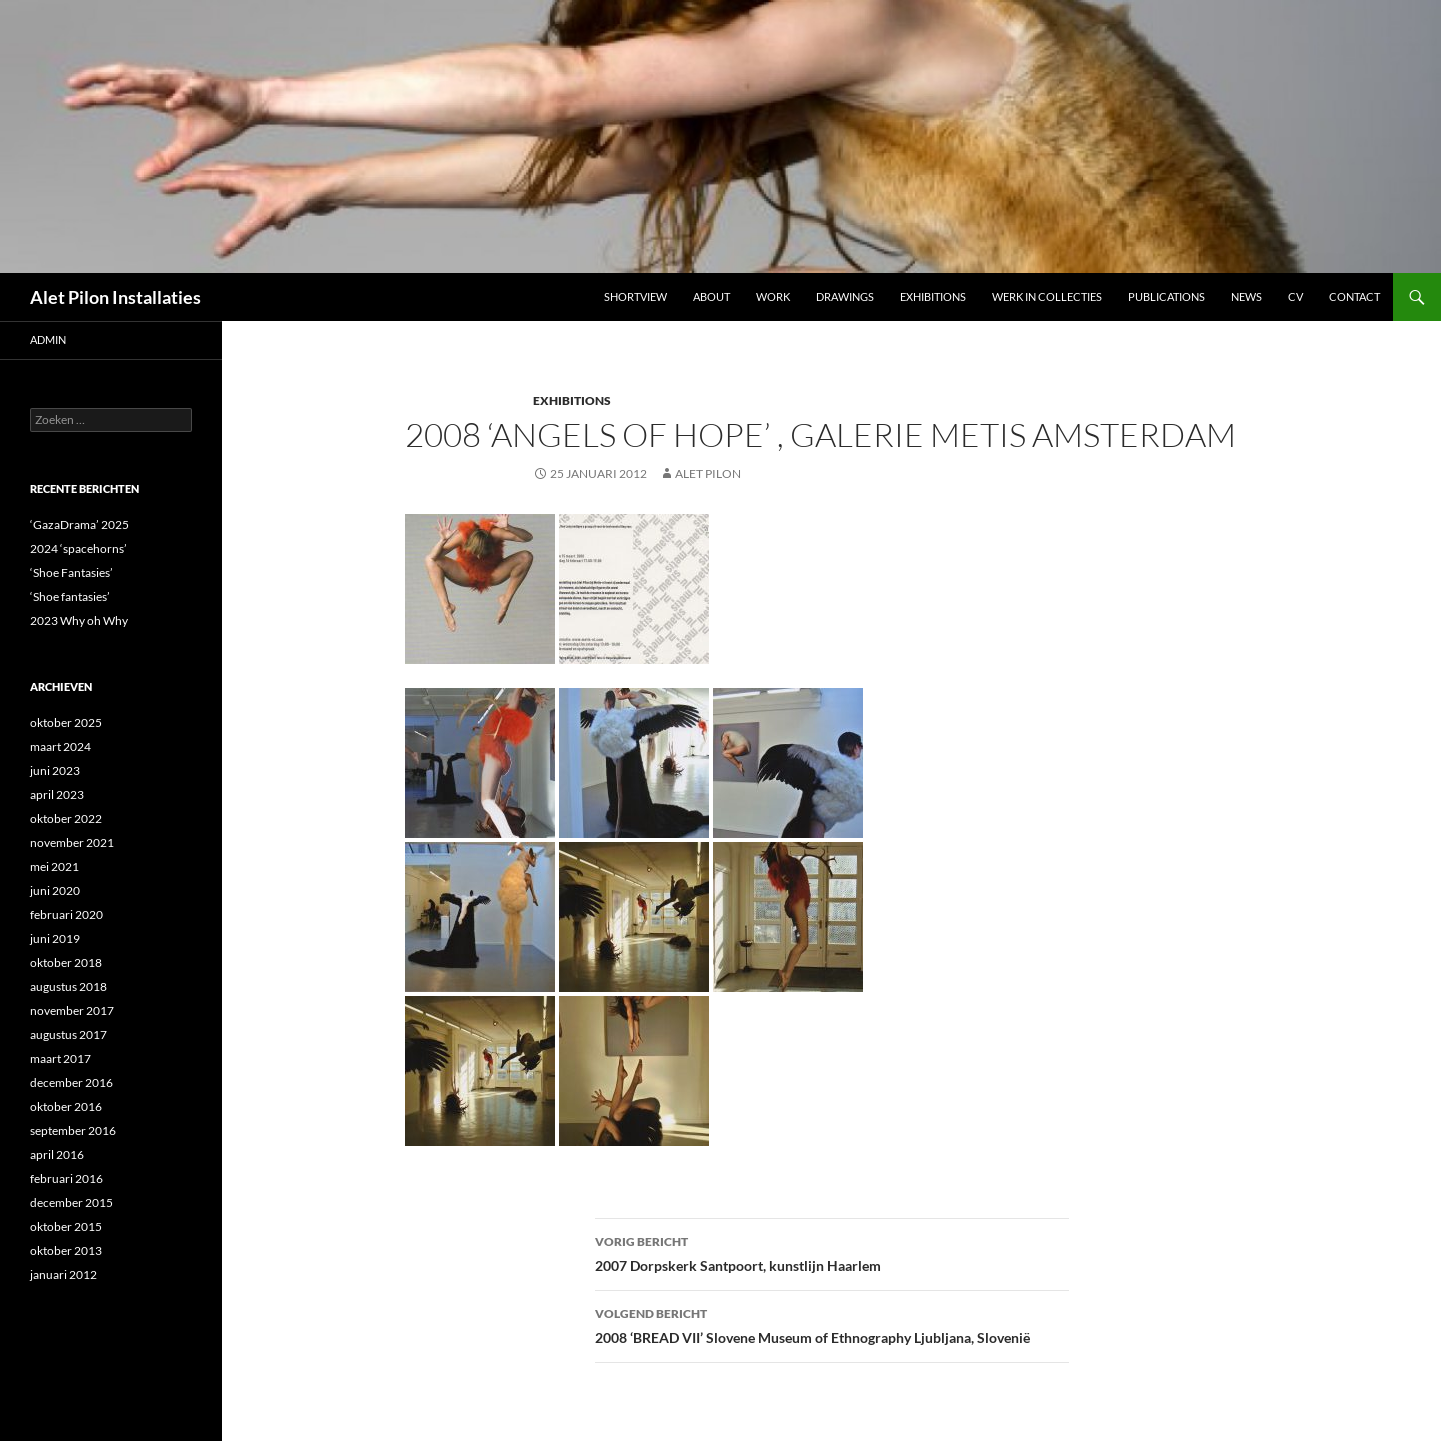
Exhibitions (933, 296)
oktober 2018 (66, 962)
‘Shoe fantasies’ (70, 596)
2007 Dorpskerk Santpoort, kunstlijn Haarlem (832, 1252)
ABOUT (711, 296)
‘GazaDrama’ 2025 (79, 524)
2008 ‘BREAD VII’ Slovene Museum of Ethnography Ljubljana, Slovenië (832, 1324)
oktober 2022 (66, 818)
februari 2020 (66, 914)
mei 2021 (54, 866)
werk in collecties (1047, 296)
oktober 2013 (66, 1250)
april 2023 (57, 794)
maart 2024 (60, 746)
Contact (1354, 296)
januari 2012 (63, 1274)
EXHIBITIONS (572, 400)
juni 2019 (55, 938)
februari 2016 (66, 1178)
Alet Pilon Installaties (115, 297)
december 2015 (71, 1202)
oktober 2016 (66, 1106)
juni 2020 (55, 890)
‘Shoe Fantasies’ (71, 572)
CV (1295, 296)
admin (48, 339)
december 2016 (71, 1082)
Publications (1166, 296)
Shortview (635, 296)
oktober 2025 (66, 722)
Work (773, 296)
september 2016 (73, 1130)
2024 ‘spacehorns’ (78, 548)
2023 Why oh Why (79, 620)
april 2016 (57, 1154)
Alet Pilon (708, 473)
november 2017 (72, 1010)
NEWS (1246, 296)
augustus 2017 (68, 1034)
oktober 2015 (66, 1226)
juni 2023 (55, 770)
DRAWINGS (845, 296)
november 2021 (72, 842)
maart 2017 (60, 1058)
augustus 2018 (68, 986)
